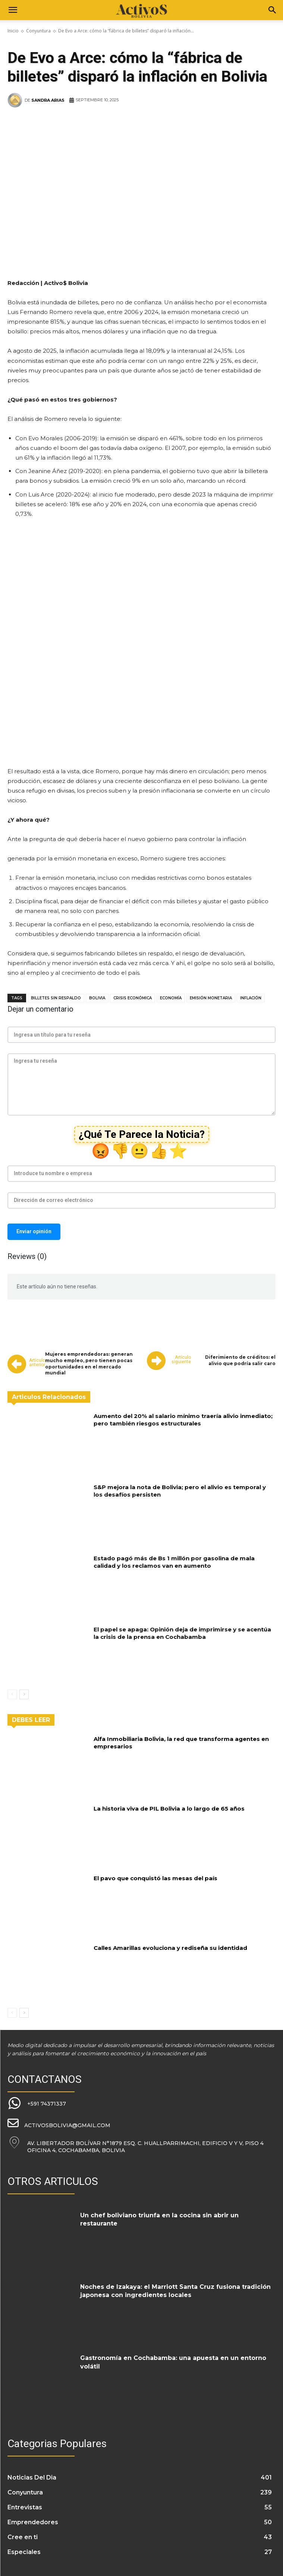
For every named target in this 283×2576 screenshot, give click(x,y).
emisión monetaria (211, 998)
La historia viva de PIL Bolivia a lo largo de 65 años (169, 1808)
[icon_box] (36, 2104)
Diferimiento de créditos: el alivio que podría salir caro (240, 1360)
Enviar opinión (33, 1231)
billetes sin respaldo (56, 998)
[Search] (272, 10)
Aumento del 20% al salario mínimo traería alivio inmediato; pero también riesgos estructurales (183, 1419)
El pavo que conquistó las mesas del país (155, 1878)
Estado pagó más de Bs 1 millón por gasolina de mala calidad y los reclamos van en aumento (174, 1562)
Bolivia (97, 998)
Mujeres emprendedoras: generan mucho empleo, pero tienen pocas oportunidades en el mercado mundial (89, 1363)
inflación (250, 998)
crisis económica (132, 998)
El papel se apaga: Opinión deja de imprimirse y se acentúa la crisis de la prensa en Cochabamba (182, 1633)
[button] (13, 10)
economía (171, 998)
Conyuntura (38, 31)
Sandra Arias (48, 100)
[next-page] (24, 1694)
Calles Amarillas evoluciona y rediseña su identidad (170, 1947)
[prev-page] (12, 1694)
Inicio (13, 31)
